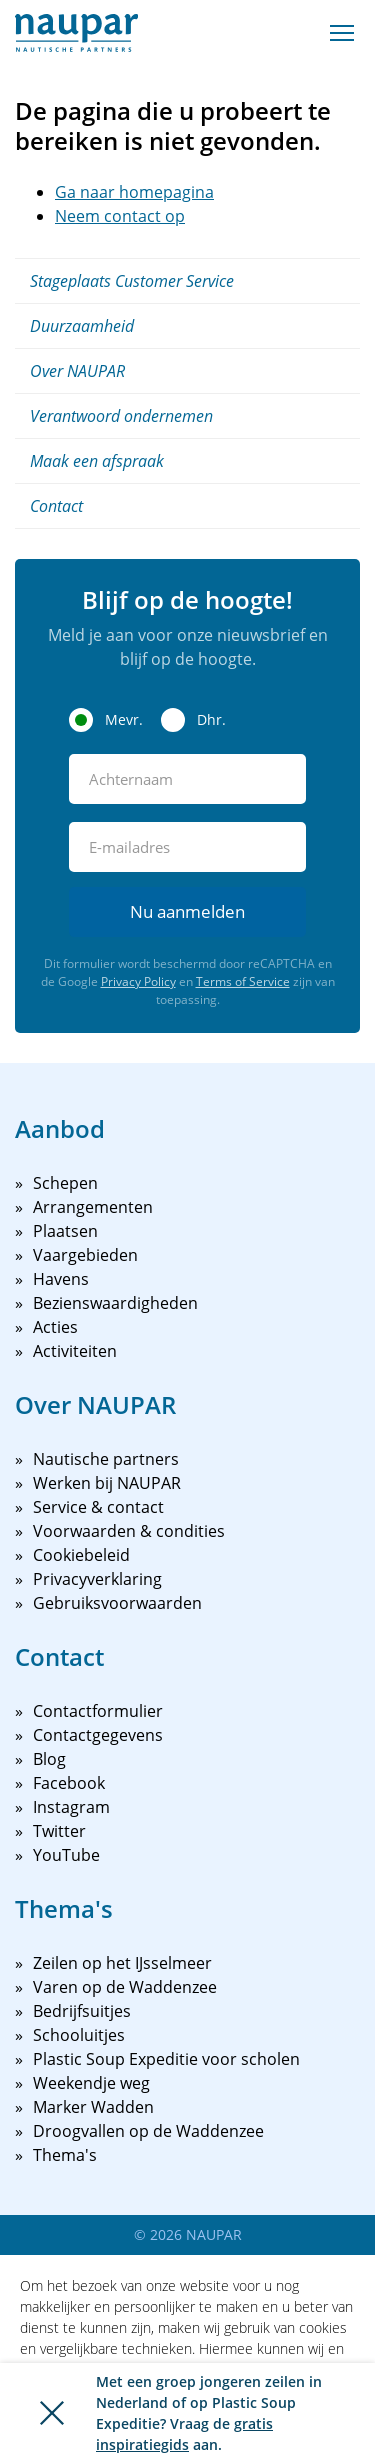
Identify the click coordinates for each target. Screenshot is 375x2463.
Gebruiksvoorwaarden (117, 1603)
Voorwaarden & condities (129, 1531)
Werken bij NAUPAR (107, 1483)
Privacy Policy (138, 981)
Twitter (59, 1831)
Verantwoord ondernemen (121, 416)
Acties (55, 1327)
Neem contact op (120, 216)
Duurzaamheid (82, 326)
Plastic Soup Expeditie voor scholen (166, 2059)
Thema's (65, 2155)
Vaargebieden (85, 1255)
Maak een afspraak (97, 461)
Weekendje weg (91, 2083)
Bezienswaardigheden (115, 1303)
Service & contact (98, 1507)
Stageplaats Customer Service (132, 281)
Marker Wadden (93, 2107)
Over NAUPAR (77, 371)
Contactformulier (98, 1711)
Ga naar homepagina (134, 192)
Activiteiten (75, 1351)
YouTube (66, 1855)
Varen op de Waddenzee (125, 1987)
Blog (49, 1759)
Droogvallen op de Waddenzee (148, 2131)
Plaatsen (65, 1231)
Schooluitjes (79, 2035)
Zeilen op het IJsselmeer (122, 1963)
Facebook (69, 1783)
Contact (56, 506)
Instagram (71, 1807)
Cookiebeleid (81, 1555)
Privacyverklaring (97, 1579)
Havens (61, 1279)
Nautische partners (106, 1459)
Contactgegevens (98, 1735)
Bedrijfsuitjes (82, 2011)
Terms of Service (243, 981)
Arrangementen (93, 1207)
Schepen (65, 1183)
